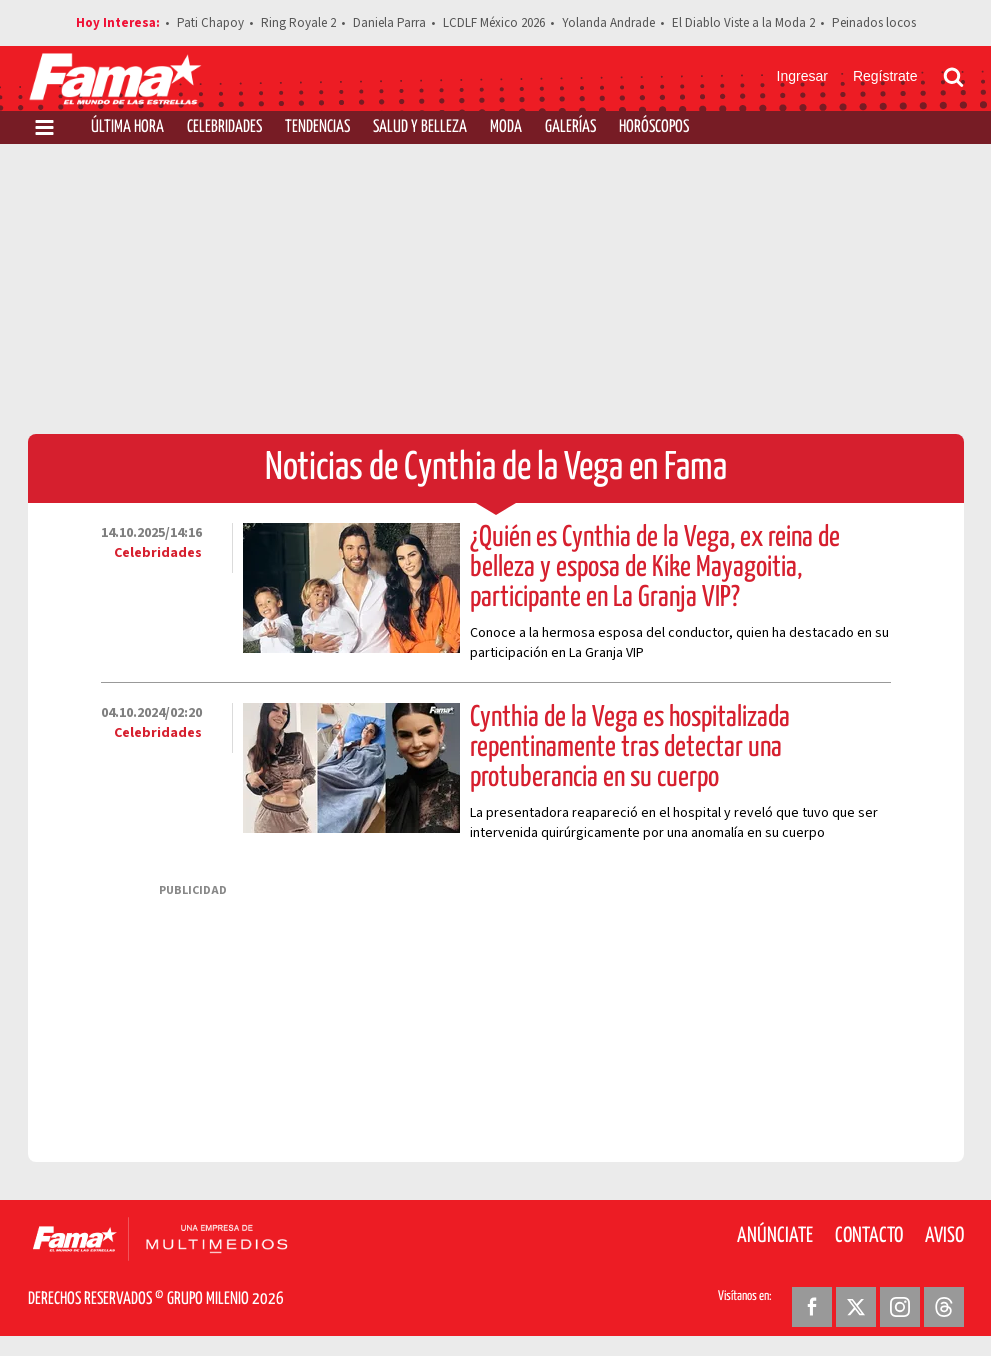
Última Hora (127, 127)
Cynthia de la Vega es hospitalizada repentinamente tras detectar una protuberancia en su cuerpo (630, 748)
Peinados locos (874, 23)
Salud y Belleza (420, 127)
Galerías (570, 127)
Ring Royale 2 (298, 23)
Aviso (944, 1236)
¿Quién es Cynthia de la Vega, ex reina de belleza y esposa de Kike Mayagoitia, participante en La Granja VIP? (655, 568)
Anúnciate (775, 1236)
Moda (506, 127)
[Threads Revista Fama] (944, 1307)
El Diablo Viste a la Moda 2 (743, 23)
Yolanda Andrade (608, 23)
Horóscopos (654, 127)
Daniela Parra (389, 23)
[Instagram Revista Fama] (900, 1307)
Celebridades (224, 127)
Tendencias (317, 127)
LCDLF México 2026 (494, 23)
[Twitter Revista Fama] (856, 1307)
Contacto (869, 1236)
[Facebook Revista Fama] (812, 1307)
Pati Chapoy (210, 23)
